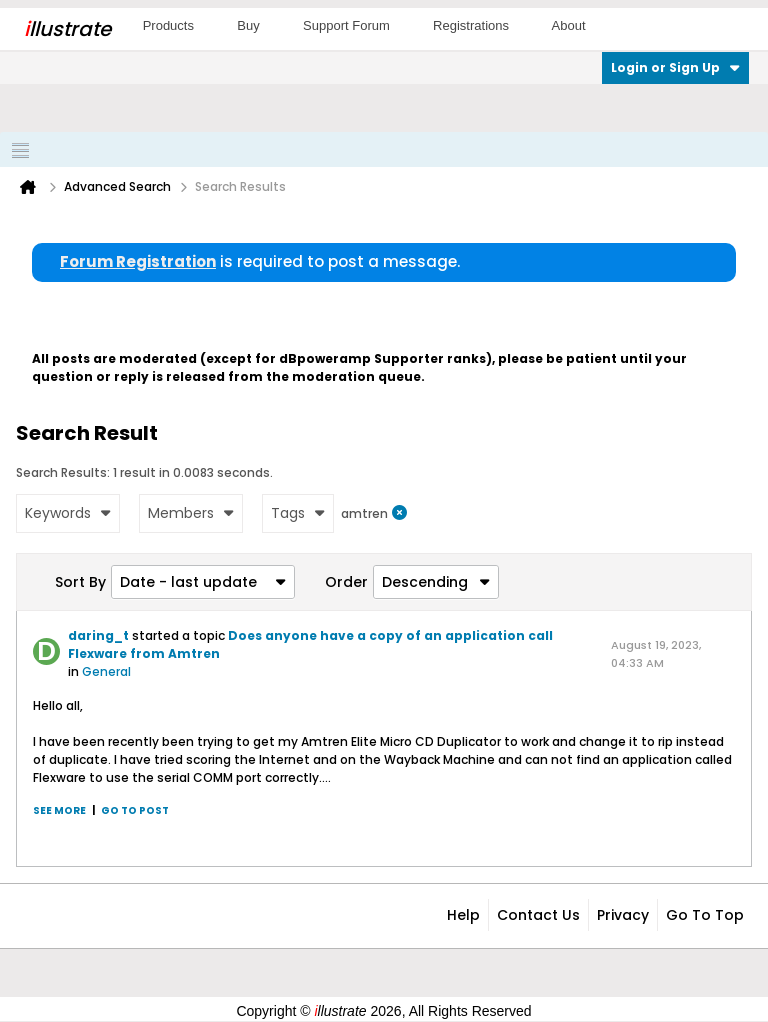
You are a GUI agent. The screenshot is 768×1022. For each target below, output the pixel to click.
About (569, 25)
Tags (298, 513)
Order (346, 582)
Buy (248, 25)
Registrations (471, 25)
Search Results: (63, 472)
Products (168, 25)
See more (59, 810)
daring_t (98, 635)
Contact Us (538, 915)
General (106, 671)
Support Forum (346, 25)
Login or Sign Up (675, 67)
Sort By (80, 582)
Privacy (623, 915)
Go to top (705, 915)
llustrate (67, 29)
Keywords (68, 513)
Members (191, 513)
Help (463, 915)
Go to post (135, 810)
